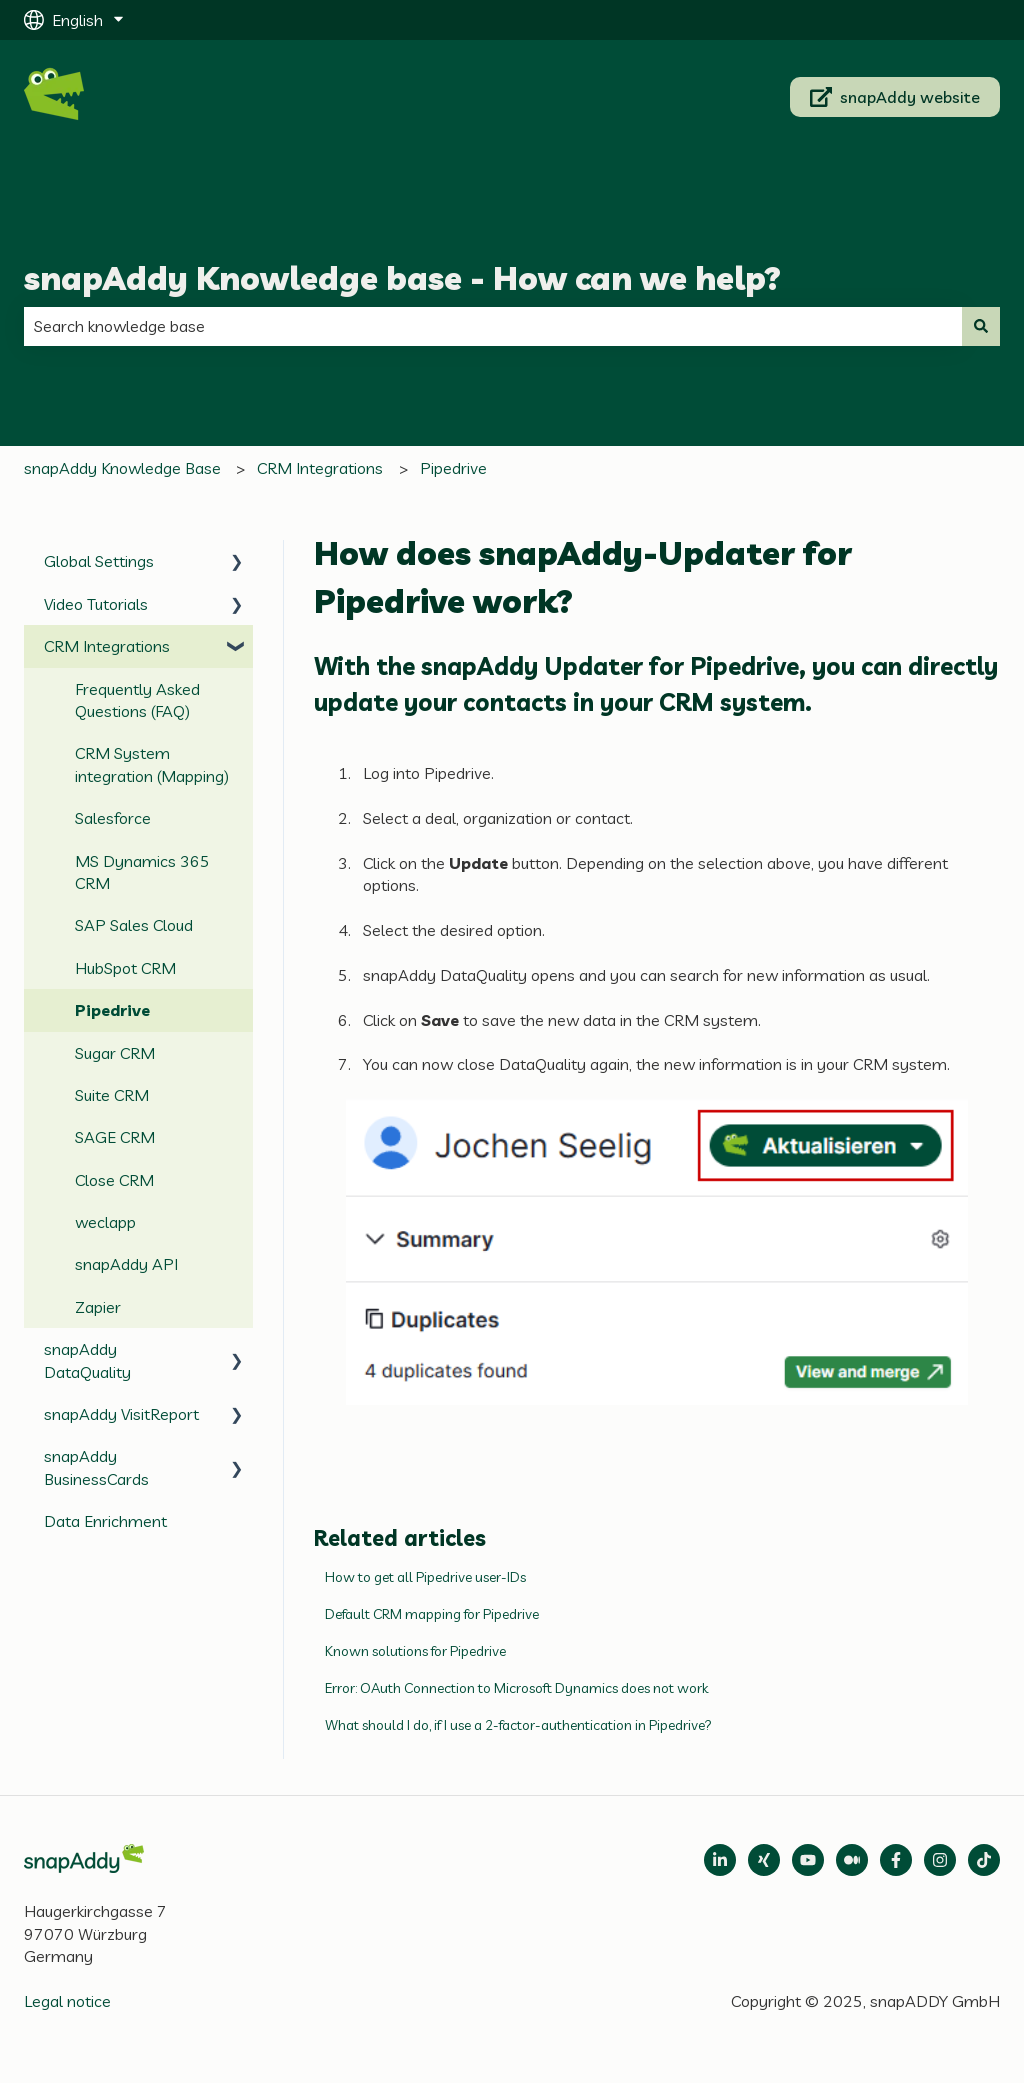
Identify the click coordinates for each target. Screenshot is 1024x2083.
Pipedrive (453, 468)
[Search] (981, 326)
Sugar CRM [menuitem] (115, 1053)
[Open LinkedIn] (720, 1860)
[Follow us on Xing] (764, 1860)
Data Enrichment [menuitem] (105, 1521)
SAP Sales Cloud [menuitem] (134, 925)
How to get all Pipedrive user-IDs (425, 1577)
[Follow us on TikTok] (984, 1860)
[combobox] (493, 326)
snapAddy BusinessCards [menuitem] (96, 1467)
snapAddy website (895, 97)
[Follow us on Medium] (808, 1860)
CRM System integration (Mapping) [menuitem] (152, 764)
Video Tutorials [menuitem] (96, 604)
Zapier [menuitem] (98, 1307)
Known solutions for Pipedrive (415, 1651)
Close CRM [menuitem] (114, 1180)
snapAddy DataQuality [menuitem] (87, 1360)
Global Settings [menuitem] (99, 561)
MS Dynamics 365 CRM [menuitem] (142, 872)
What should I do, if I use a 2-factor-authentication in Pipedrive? (518, 1725)
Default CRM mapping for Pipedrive (432, 1614)
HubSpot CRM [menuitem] (125, 968)
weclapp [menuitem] (105, 1222)
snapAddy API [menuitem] (126, 1264)
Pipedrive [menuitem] (112, 1010)
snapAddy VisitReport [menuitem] (121, 1414)
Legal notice (67, 2001)
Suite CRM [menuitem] (112, 1095)
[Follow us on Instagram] (940, 1860)
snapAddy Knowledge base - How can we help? (402, 278)
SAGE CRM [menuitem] (115, 1137)
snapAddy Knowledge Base (122, 468)
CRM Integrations (320, 468)
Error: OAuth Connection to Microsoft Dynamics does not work (516, 1688)
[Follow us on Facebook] (896, 1860)
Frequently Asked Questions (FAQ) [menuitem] (137, 700)
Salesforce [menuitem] (113, 818)
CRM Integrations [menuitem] (107, 646)
